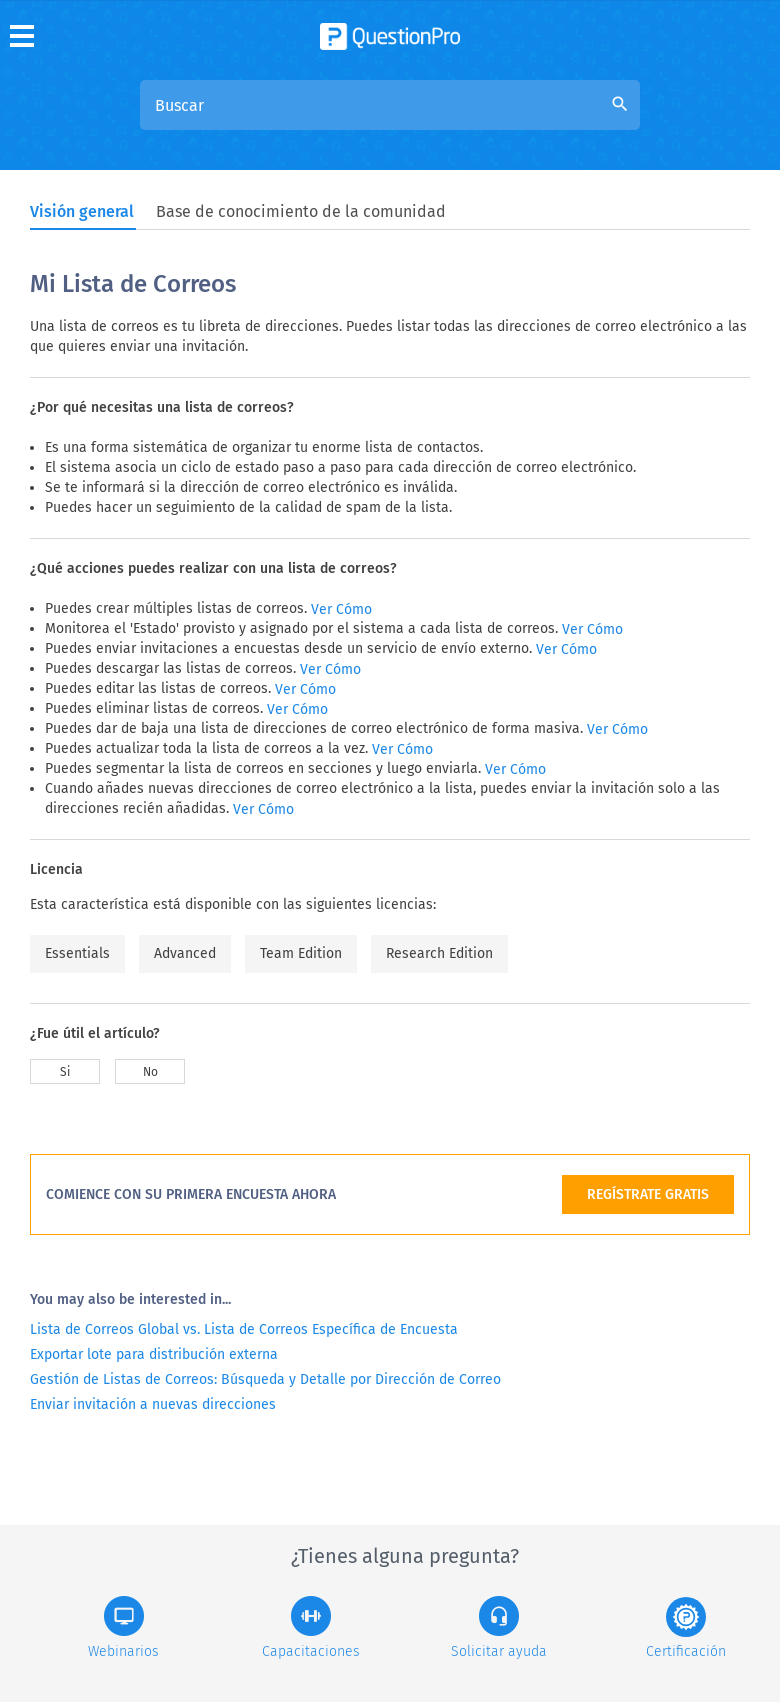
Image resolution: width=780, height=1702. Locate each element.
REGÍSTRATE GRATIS (648, 1194)
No (150, 1072)
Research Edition (439, 953)
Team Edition (301, 953)
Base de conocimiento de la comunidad (301, 211)
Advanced (185, 953)
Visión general (82, 211)
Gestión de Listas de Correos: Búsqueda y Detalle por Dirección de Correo (265, 1379)
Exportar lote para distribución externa (154, 1354)
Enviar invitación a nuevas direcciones (153, 1404)
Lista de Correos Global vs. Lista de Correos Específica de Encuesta (244, 1329)
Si (65, 1072)
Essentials (77, 953)
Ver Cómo (341, 609)
